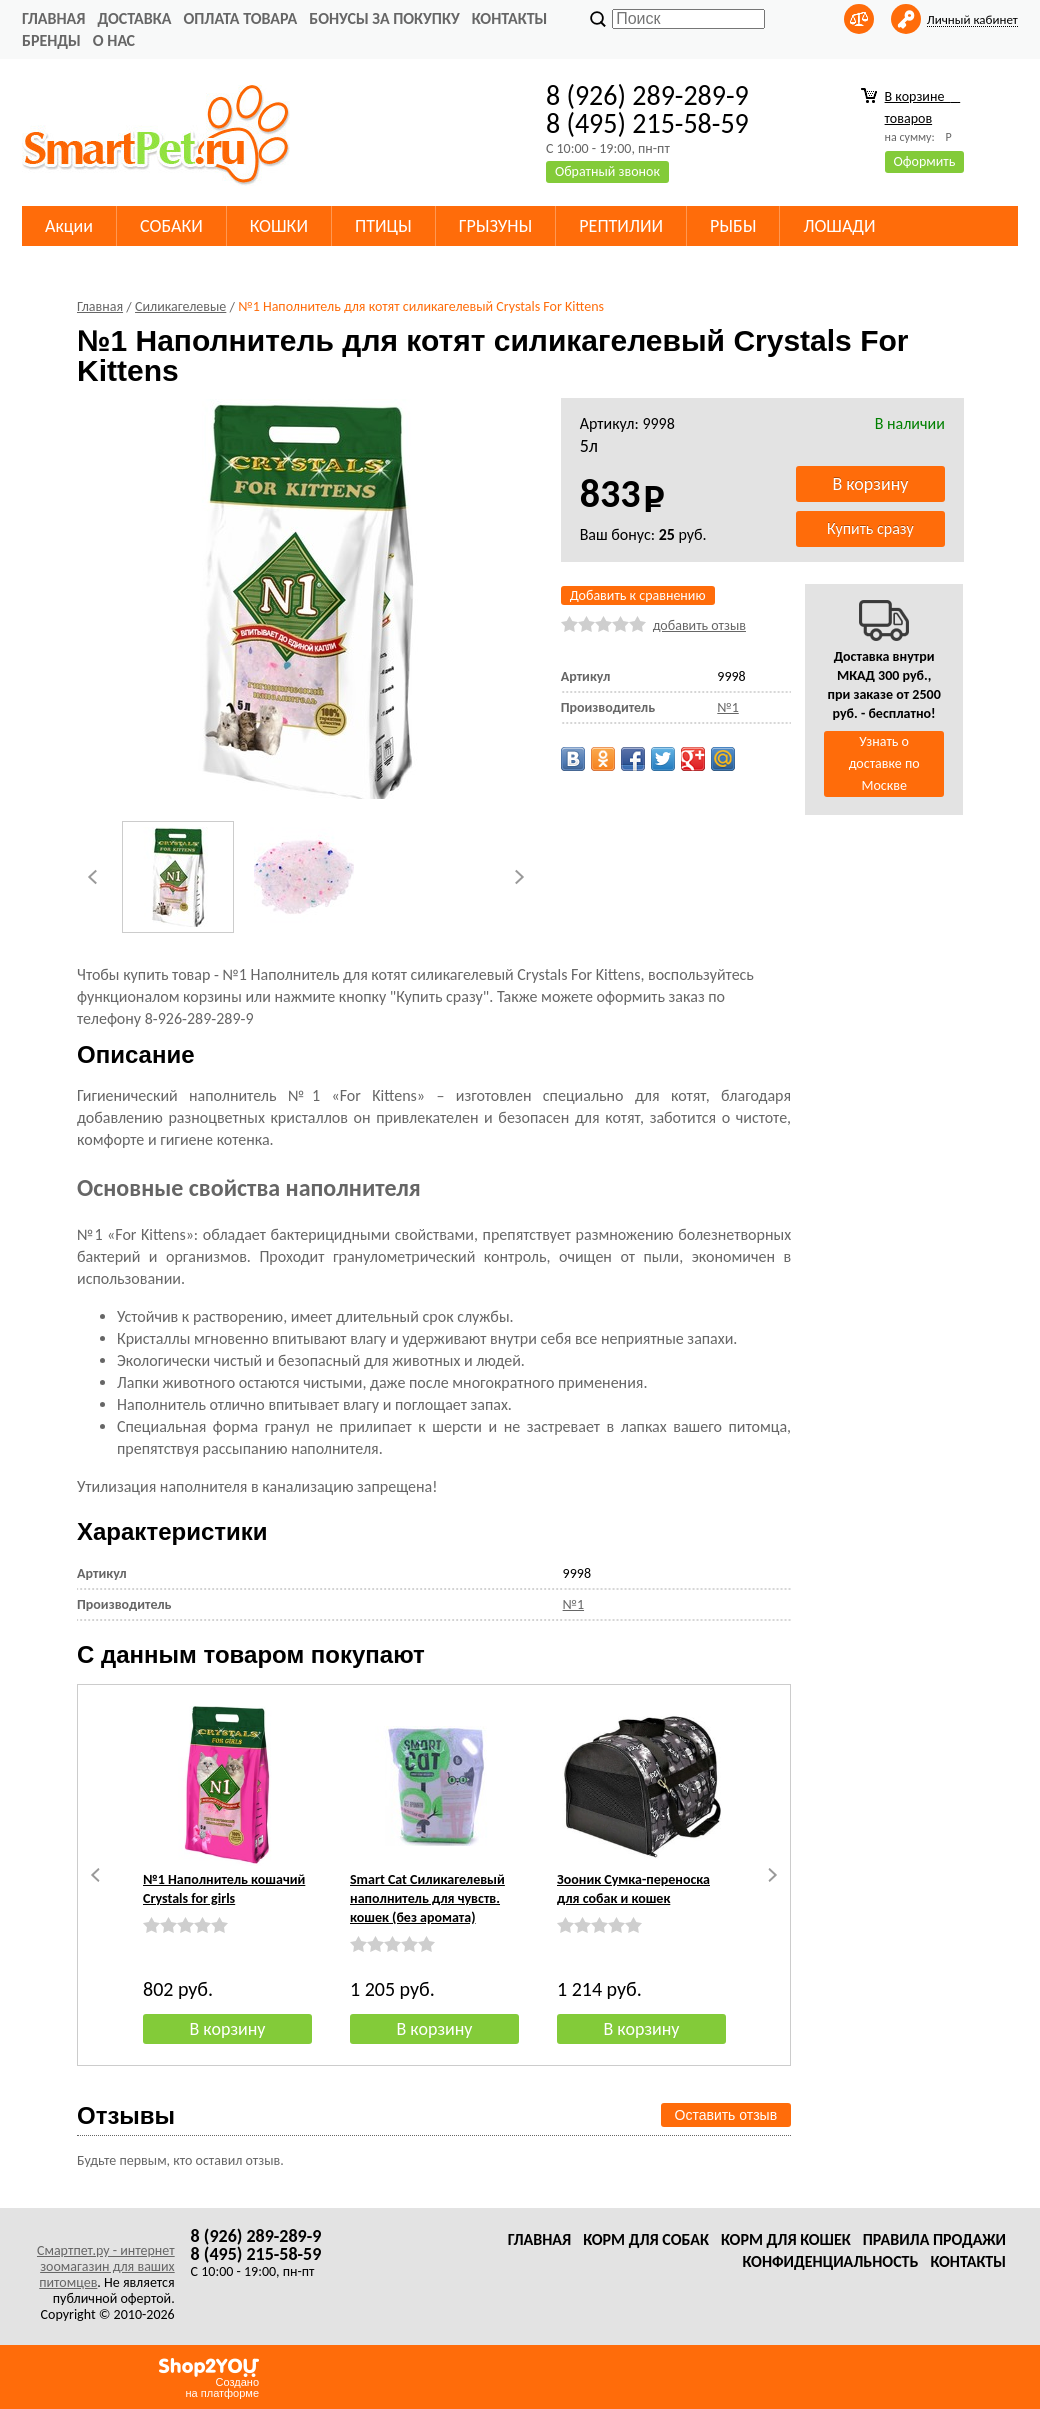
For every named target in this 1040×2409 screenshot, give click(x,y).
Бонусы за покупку (384, 18)
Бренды (51, 40)
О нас (114, 40)
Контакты (510, 18)
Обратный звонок (607, 171)
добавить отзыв (699, 625)
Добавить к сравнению (638, 595)
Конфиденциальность (830, 2261)
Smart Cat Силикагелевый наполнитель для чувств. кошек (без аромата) (427, 1898)
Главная (53, 18)
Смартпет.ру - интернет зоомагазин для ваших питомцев (106, 2266)
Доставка (134, 18)
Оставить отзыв (726, 2115)
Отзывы (126, 2115)
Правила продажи (934, 2239)
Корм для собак (646, 2239)
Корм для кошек (786, 2239)
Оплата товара (240, 18)
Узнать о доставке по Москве (884, 763)
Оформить (925, 161)
